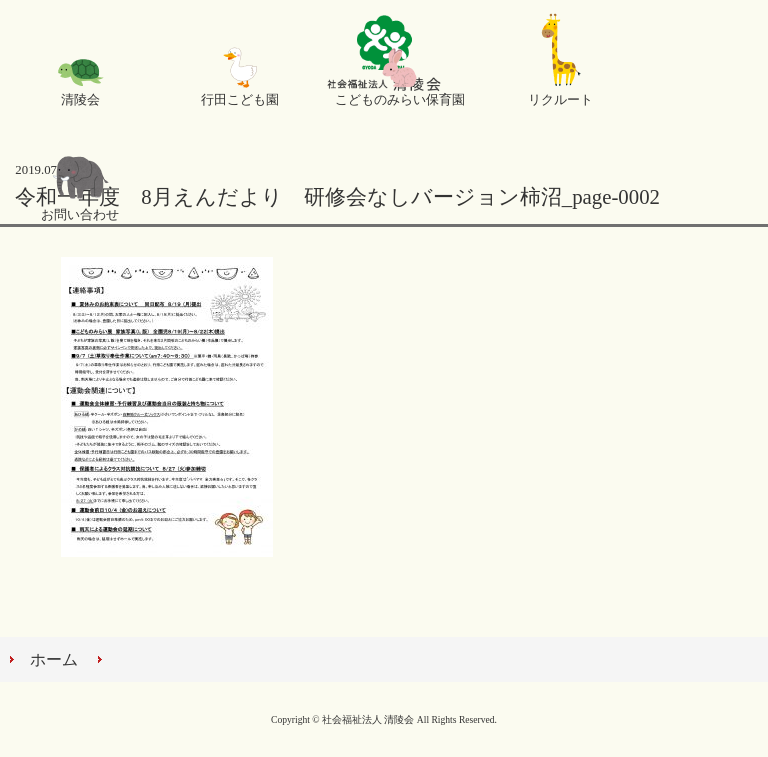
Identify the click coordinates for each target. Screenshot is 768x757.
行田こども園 (240, 100)
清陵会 (80, 100)
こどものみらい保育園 (400, 100)
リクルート (560, 100)
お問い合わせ (80, 215)
